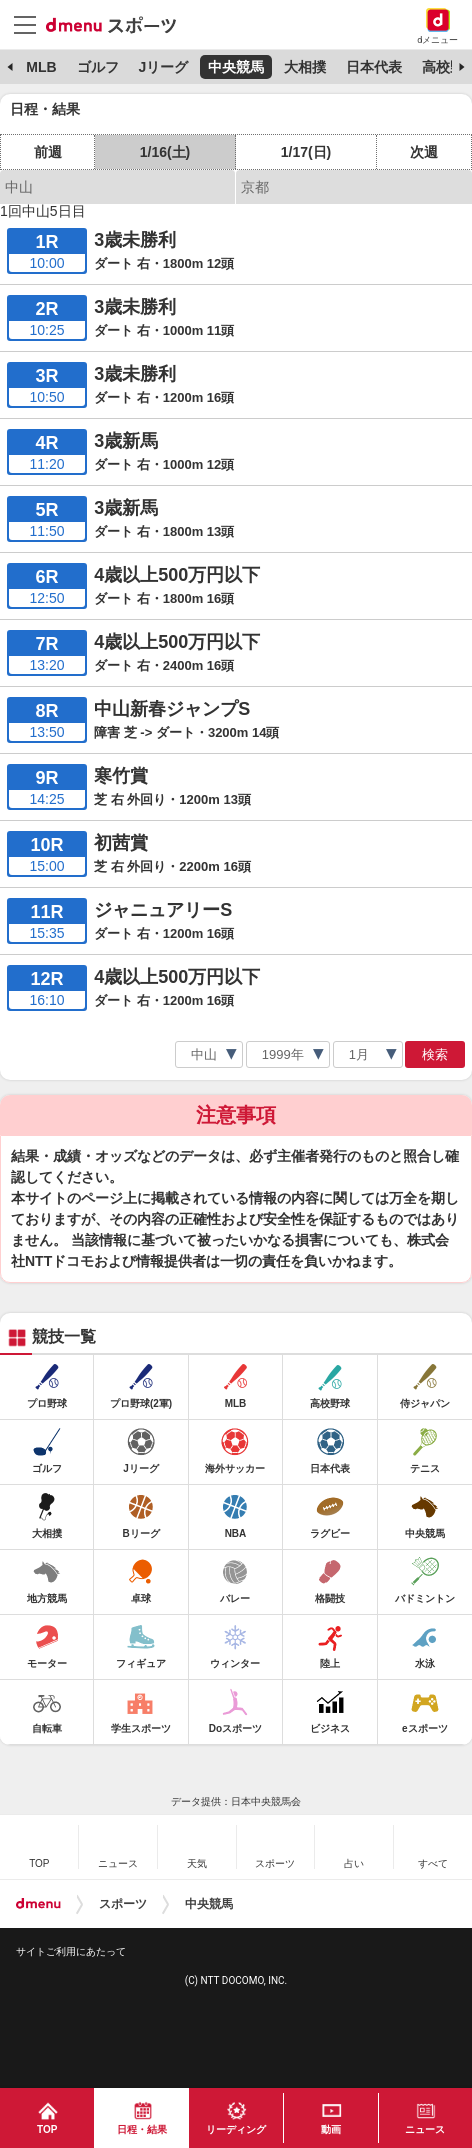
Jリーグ (163, 67)
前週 (48, 152)
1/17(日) (306, 152)
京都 (255, 187)
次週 (424, 152)
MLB (41, 67)
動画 (331, 2129)
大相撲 (305, 67)
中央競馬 (236, 67)
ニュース (425, 2129)
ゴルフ (98, 67)
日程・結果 (142, 2129)
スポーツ (123, 1904)
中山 (19, 187)
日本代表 (374, 67)
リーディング (236, 2129)
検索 (435, 1054)
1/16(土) (165, 152)
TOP (47, 2129)
